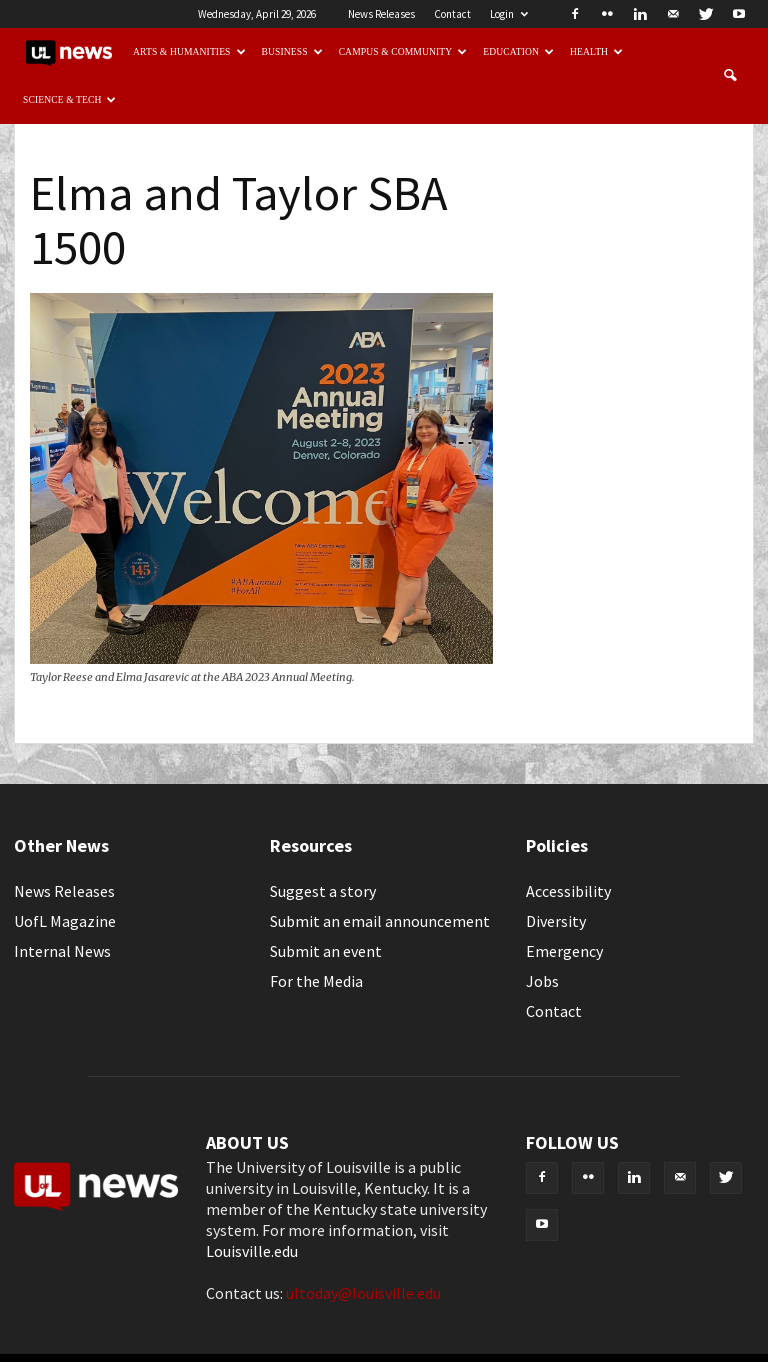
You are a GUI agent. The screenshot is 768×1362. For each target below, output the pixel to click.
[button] (730, 76)
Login (509, 14)
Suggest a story (323, 891)
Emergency (564, 951)
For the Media (316, 981)
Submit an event (326, 951)
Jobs (542, 981)
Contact (452, 14)
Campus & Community (403, 51)
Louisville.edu (252, 1251)
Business (292, 51)
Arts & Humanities (189, 51)
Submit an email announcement (380, 921)
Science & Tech (70, 99)
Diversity (556, 921)
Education (518, 51)
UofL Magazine (65, 921)
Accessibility (568, 891)
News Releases (381, 14)
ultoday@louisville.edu (363, 1293)
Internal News (62, 951)
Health (596, 51)
